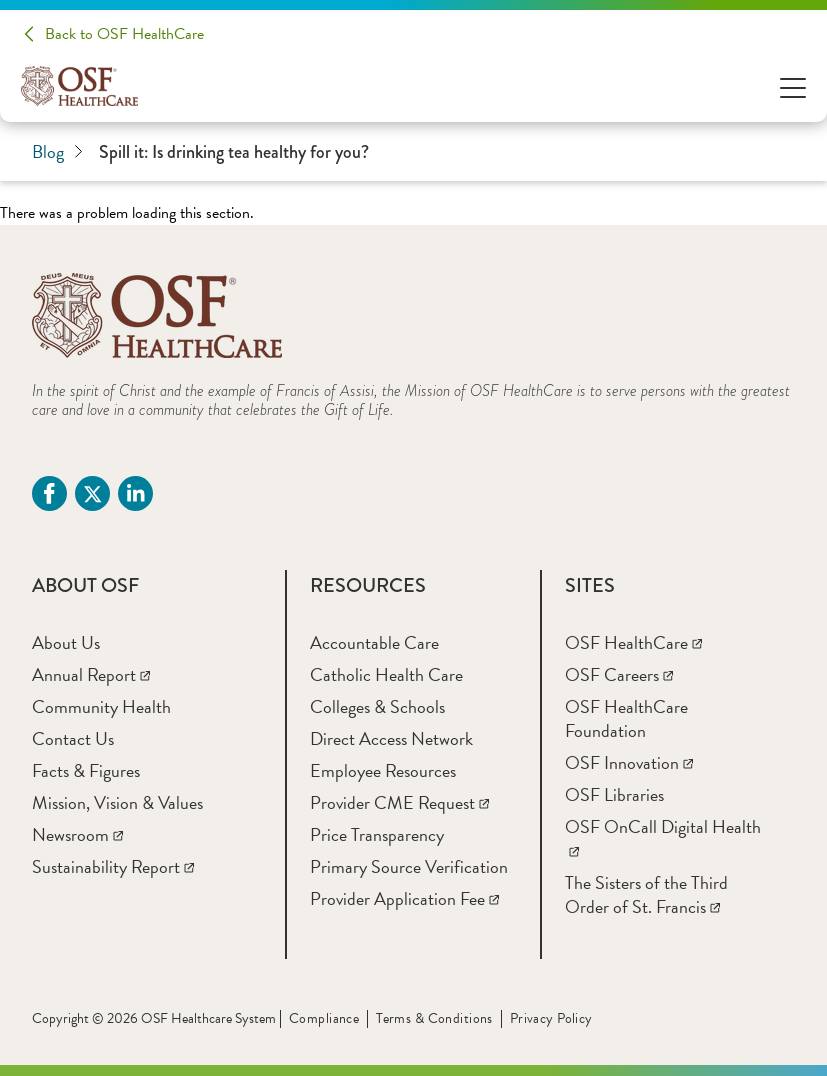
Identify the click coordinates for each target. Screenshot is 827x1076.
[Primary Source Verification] (409, 866)
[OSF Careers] (619, 674)
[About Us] (66, 642)
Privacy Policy (551, 1018)
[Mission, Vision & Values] (117, 802)
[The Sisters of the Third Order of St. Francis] (646, 894)
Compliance (324, 1018)
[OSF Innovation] (629, 762)
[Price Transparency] (377, 834)
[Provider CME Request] (399, 802)
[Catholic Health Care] (386, 674)
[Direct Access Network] (391, 738)
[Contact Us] (73, 738)
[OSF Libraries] (614, 794)
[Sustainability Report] (113, 866)
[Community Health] (101, 706)
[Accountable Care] (374, 642)
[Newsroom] (77, 834)
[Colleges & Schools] (377, 706)
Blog (57, 152)
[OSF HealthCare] (633, 642)
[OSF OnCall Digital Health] (663, 838)
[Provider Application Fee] (404, 898)
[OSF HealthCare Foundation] (626, 718)
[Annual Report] (91, 674)
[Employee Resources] (383, 770)
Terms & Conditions (434, 1018)
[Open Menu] (793, 86)
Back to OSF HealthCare (124, 34)
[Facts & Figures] (86, 770)
